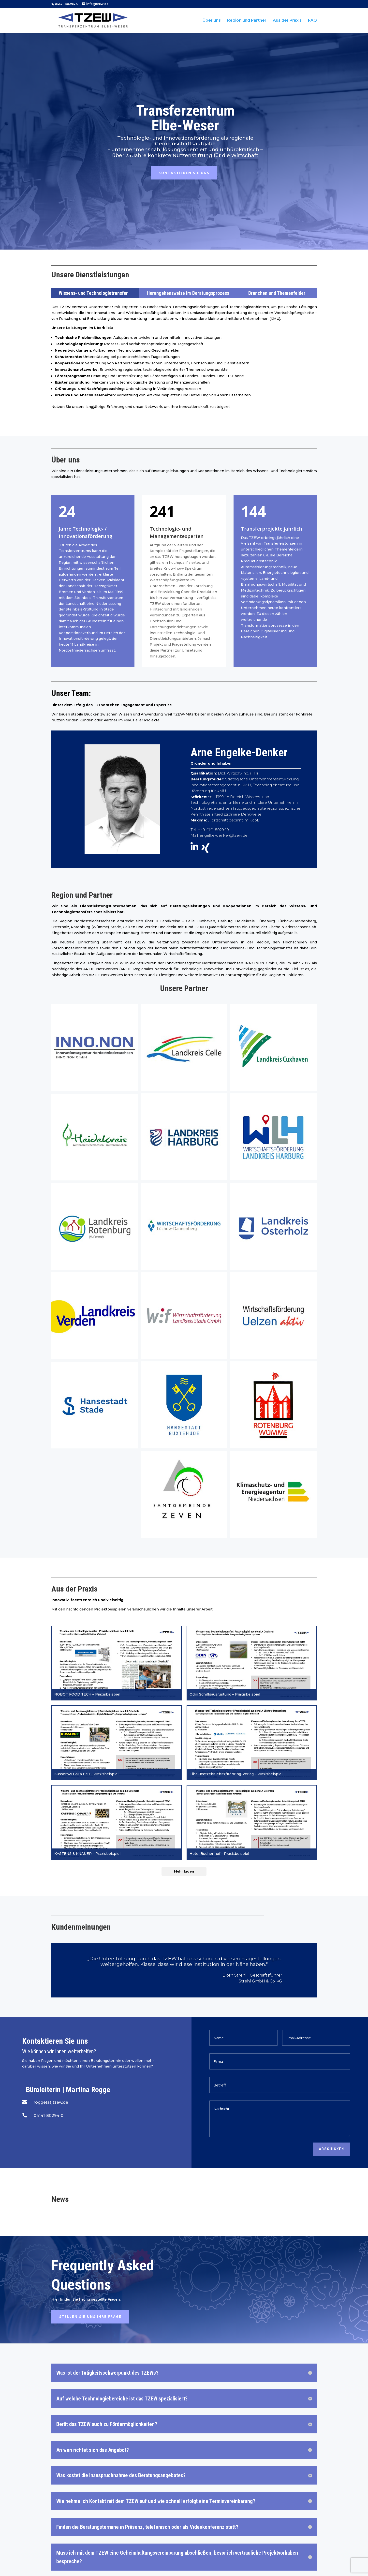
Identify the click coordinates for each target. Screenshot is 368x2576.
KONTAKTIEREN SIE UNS (184, 172)
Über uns (212, 21)
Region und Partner (246, 21)
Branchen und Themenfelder (276, 293)
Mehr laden (184, 1871)
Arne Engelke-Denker (239, 752)
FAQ (312, 21)
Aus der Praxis (287, 21)
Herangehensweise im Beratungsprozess (188, 293)
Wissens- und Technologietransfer (93, 293)
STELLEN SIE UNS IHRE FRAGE (90, 2316)
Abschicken (331, 2149)
